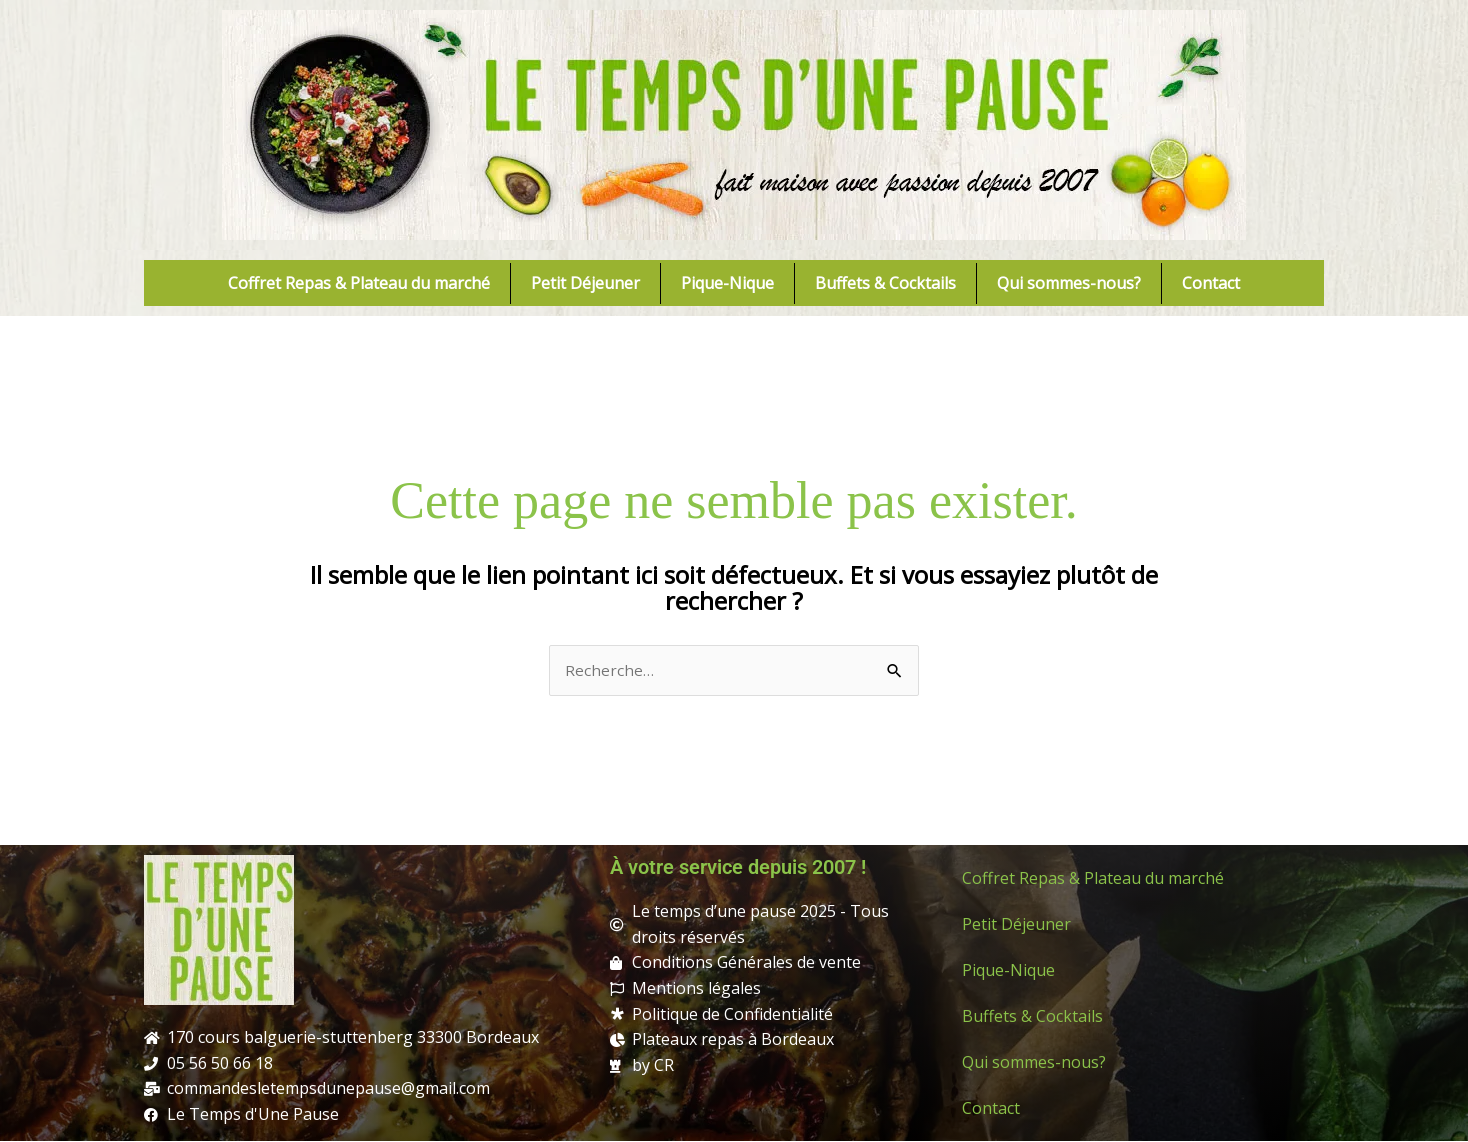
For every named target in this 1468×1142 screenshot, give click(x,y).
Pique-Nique (727, 283)
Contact (1211, 283)
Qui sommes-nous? (1069, 283)
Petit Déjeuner (585, 283)
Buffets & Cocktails (885, 283)
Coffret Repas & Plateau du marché (359, 283)
